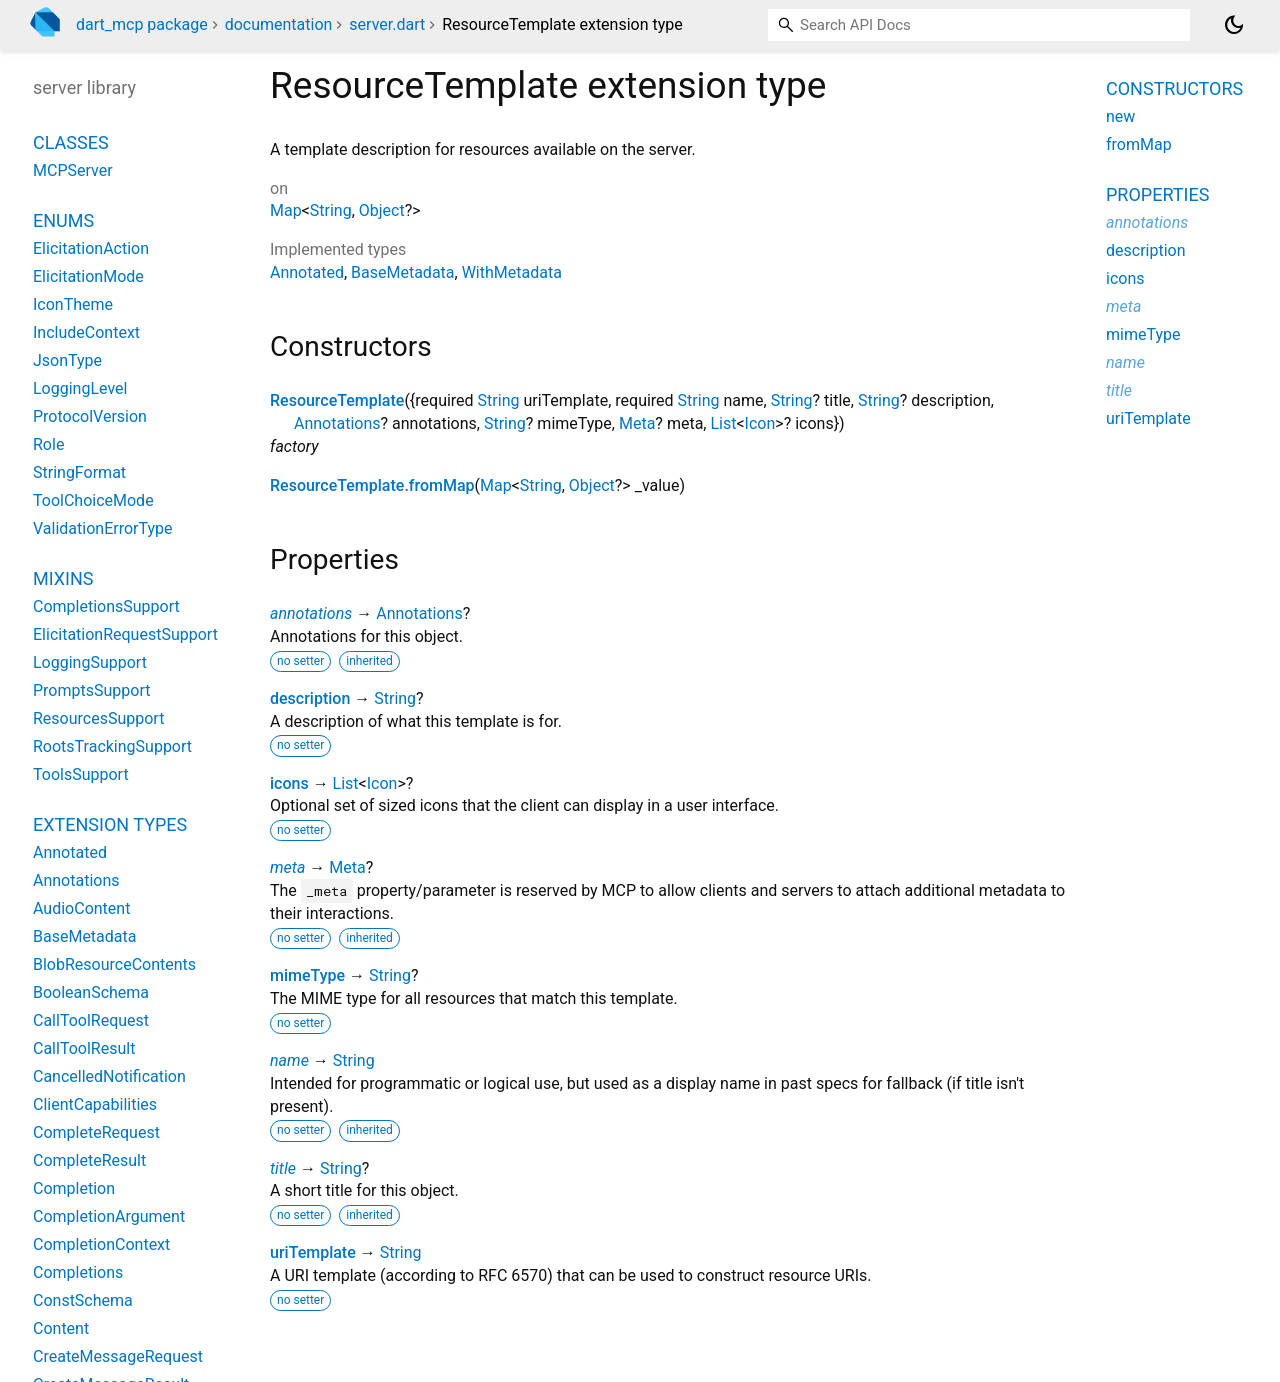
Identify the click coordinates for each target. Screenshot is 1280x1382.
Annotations (337, 423)
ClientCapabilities (95, 1104)
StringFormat (79, 472)
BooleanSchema (91, 992)
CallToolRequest (91, 1020)
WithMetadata (512, 272)
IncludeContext (86, 332)
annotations (311, 613)
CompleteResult (89, 1160)
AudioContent (81, 908)
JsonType (67, 360)
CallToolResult (84, 1048)
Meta (637, 423)
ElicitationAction (91, 248)
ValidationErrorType (102, 528)
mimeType (307, 975)
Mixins (63, 578)
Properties (1157, 194)
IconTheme (73, 304)
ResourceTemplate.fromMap (372, 485)
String (331, 210)
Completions (78, 1272)
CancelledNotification (109, 1076)
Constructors (1174, 88)
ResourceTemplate (337, 400)
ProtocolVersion (90, 416)
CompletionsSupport (106, 606)
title (283, 1168)
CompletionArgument (109, 1216)
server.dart (387, 24)
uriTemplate (313, 1252)
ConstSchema (83, 1300)
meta (287, 867)
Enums (63, 220)
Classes (71, 142)
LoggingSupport (90, 662)
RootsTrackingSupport (112, 746)
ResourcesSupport (98, 718)
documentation (279, 24)
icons (289, 783)
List (723, 423)
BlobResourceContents (114, 964)
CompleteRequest (96, 1132)
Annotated (307, 272)
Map (286, 210)
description (310, 698)
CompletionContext (101, 1244)
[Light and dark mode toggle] (1234, 25)
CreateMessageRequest (118, 1356)
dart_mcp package (142, 24)
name (289, 1060)
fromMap (1139, 144)
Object (382, 210)
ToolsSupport (81, 774)
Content (61, 1328)
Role (48, 444)
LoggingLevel (80, 388)
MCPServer (73, 170)
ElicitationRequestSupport (125, 634)
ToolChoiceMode (93, 500)
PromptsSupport (91, 690)
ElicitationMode (88, 276)
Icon (760, 423)
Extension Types (110, 824)
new (1120, 116)
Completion (74, 1188)
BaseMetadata (402, 272)
